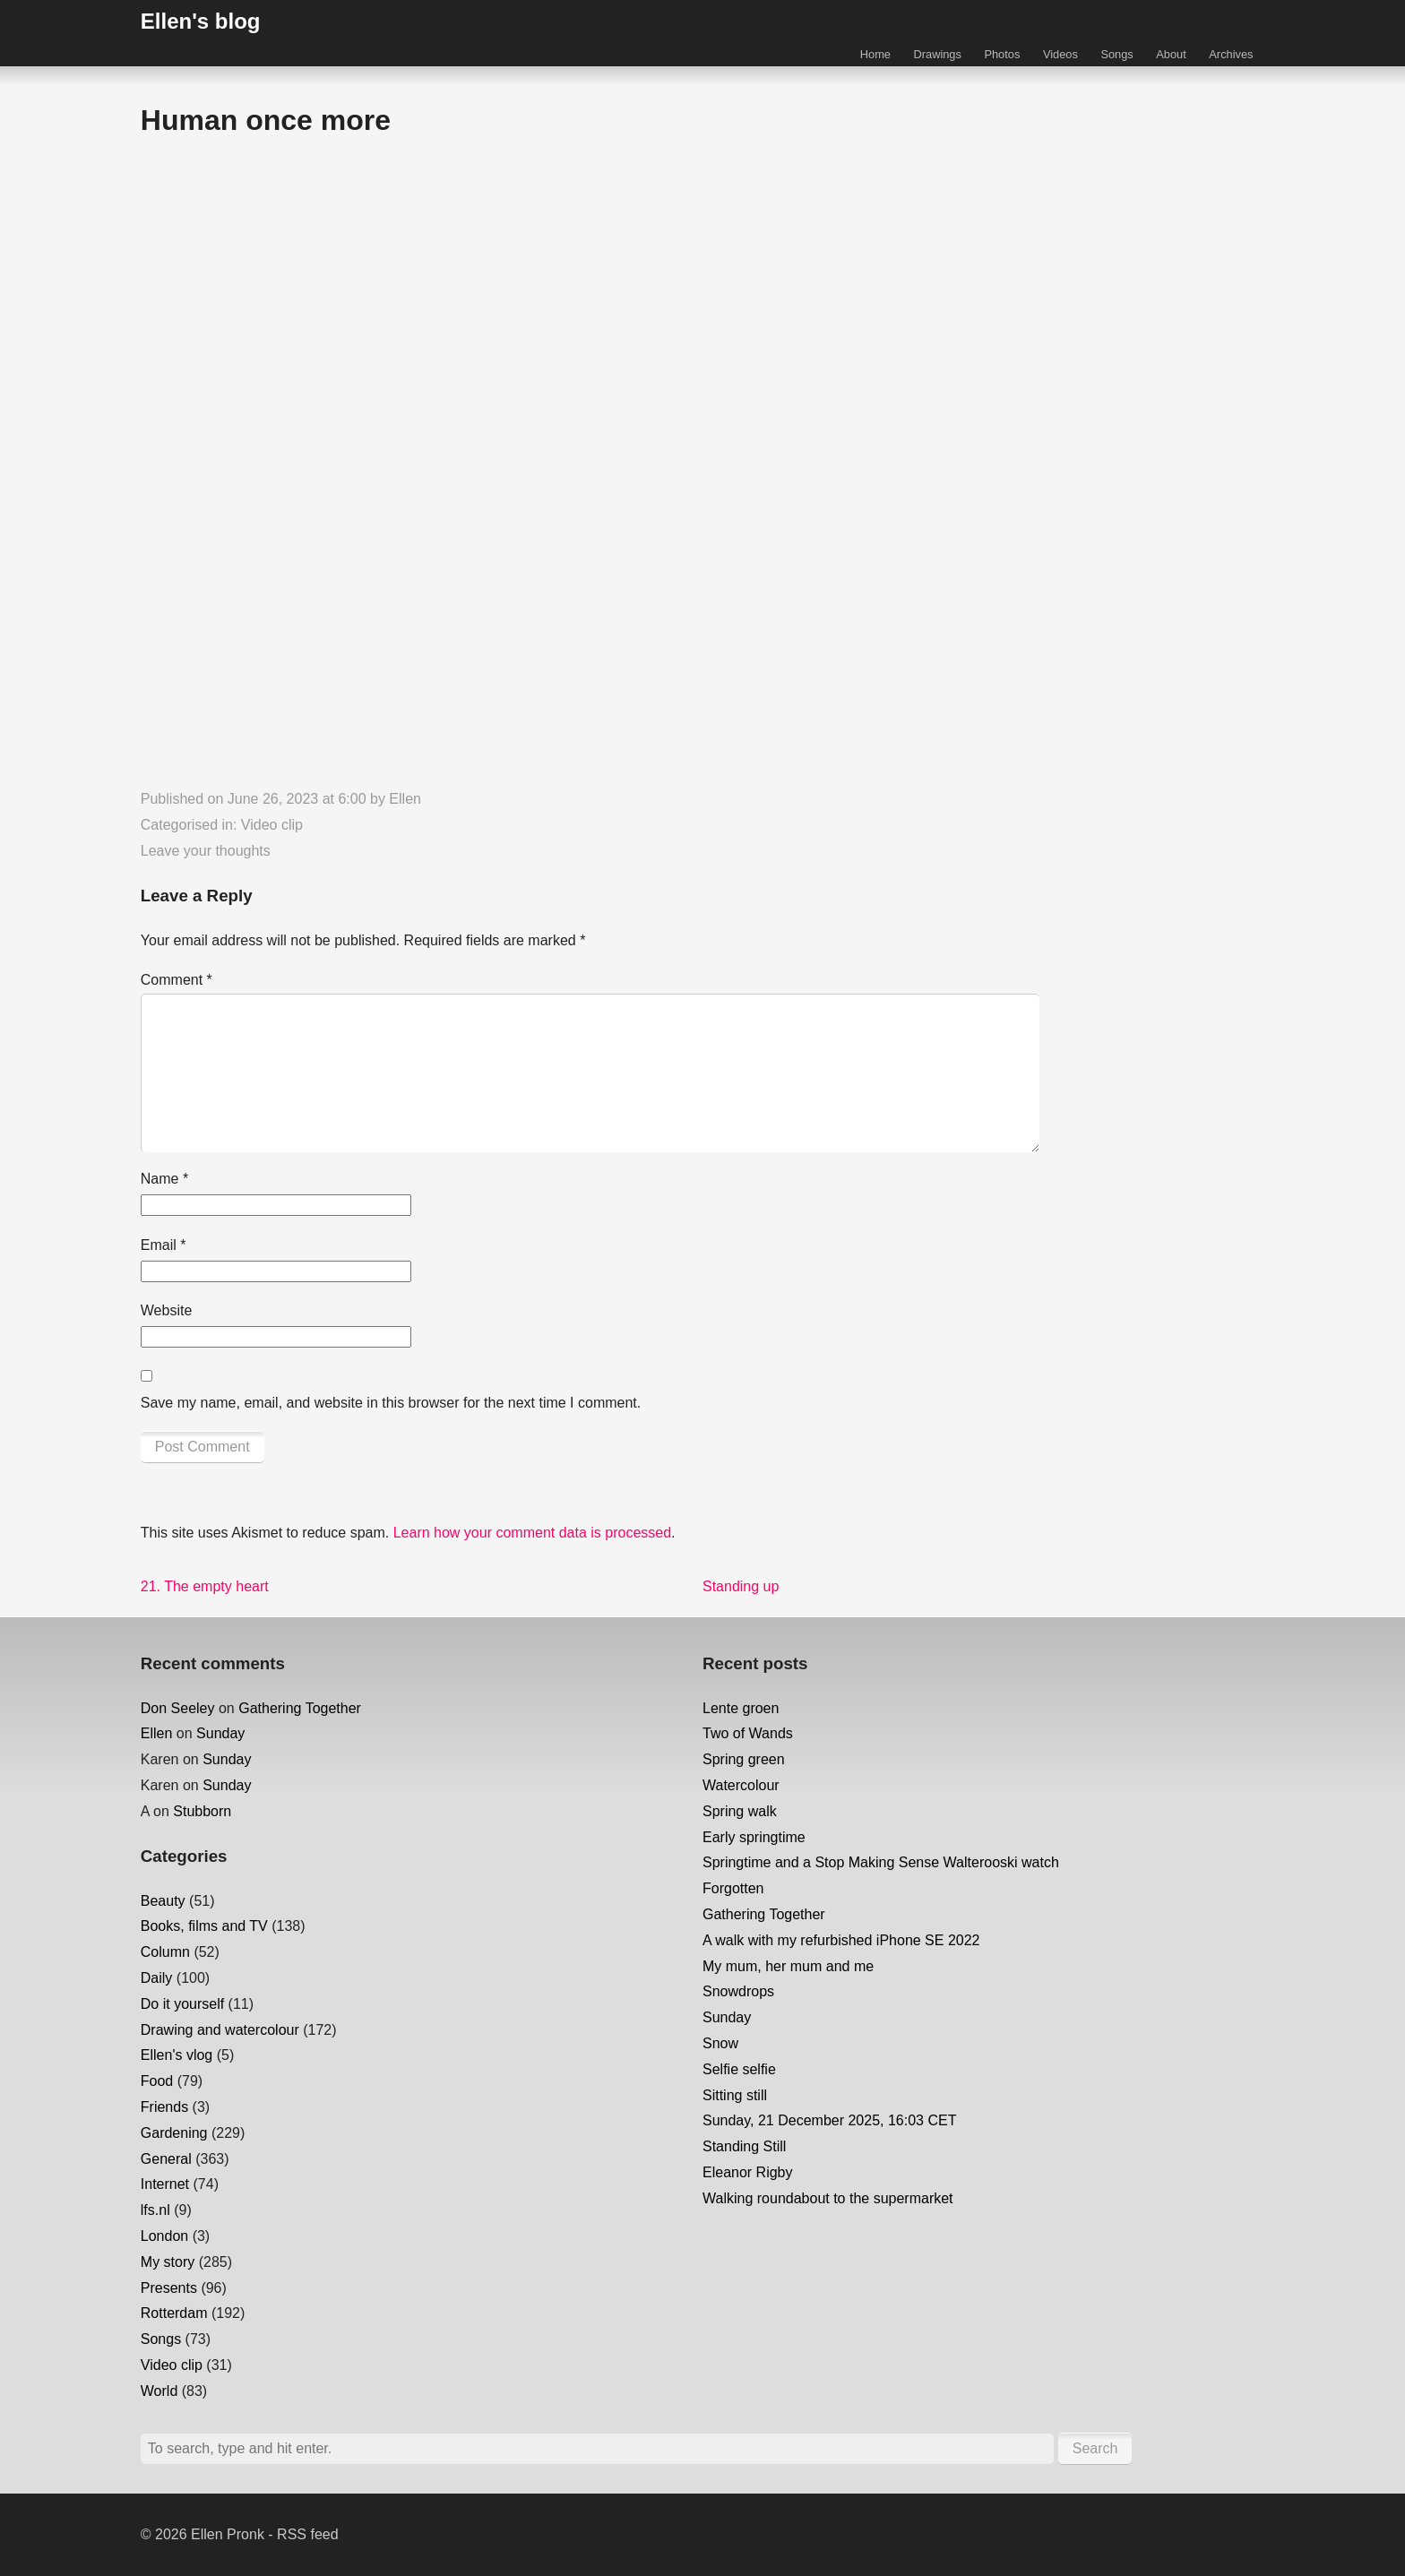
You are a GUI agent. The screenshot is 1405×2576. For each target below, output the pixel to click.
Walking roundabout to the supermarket (827, 2198)
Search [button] (1095, 2448)
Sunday (220, 1733)
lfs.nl (155, 2210)
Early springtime (754, 1837)
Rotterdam (174, 2313)
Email (163, 1245)
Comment (176, 979)
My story (167, 2262)
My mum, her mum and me (788, 1966)
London (164, 2236)
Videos (1060, 54)
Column (165, 1952)
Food (157, 2081)
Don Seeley (178, 1708)
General (166, 2159)
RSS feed (307, 2534)
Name (164, 1178)
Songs (1116, 54)
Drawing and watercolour (220, 2030)
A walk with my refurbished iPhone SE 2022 (841, 1940)
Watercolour (741, 1785)
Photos (1002, 54)
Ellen (405, 798)
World (159, 2391)
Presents (169, 2288)
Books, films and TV (204, 1926)
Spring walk (739, 1811)
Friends (164, 2107)
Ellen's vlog (176, 2055)
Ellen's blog (201, 21)
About (1170, 54)
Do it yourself (182, 2004)
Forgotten (732, 1888)
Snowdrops (738, 1991)
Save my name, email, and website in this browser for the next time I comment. (391, 1402)
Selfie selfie (739, 2069)
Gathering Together (299, 1708)
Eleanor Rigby (747, 2172)
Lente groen (740, 1708)
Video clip (272, 824)
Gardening (174, 2133)
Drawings (937, 54)
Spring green (743, 1759)
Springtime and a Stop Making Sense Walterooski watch (880, 1862)
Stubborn (202, 1811)
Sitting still (734, 2095)
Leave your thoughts (206, 850)
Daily (157, 1978)
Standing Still (744, 2146)
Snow (720, 2043)
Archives (1231, 54)
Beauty (163, 1900)
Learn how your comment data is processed (532, 1532)
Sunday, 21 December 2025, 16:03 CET (829, 2120)
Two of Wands (747, 1733)
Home (875, 54)
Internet (165, 2184)
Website (167, 1310)
